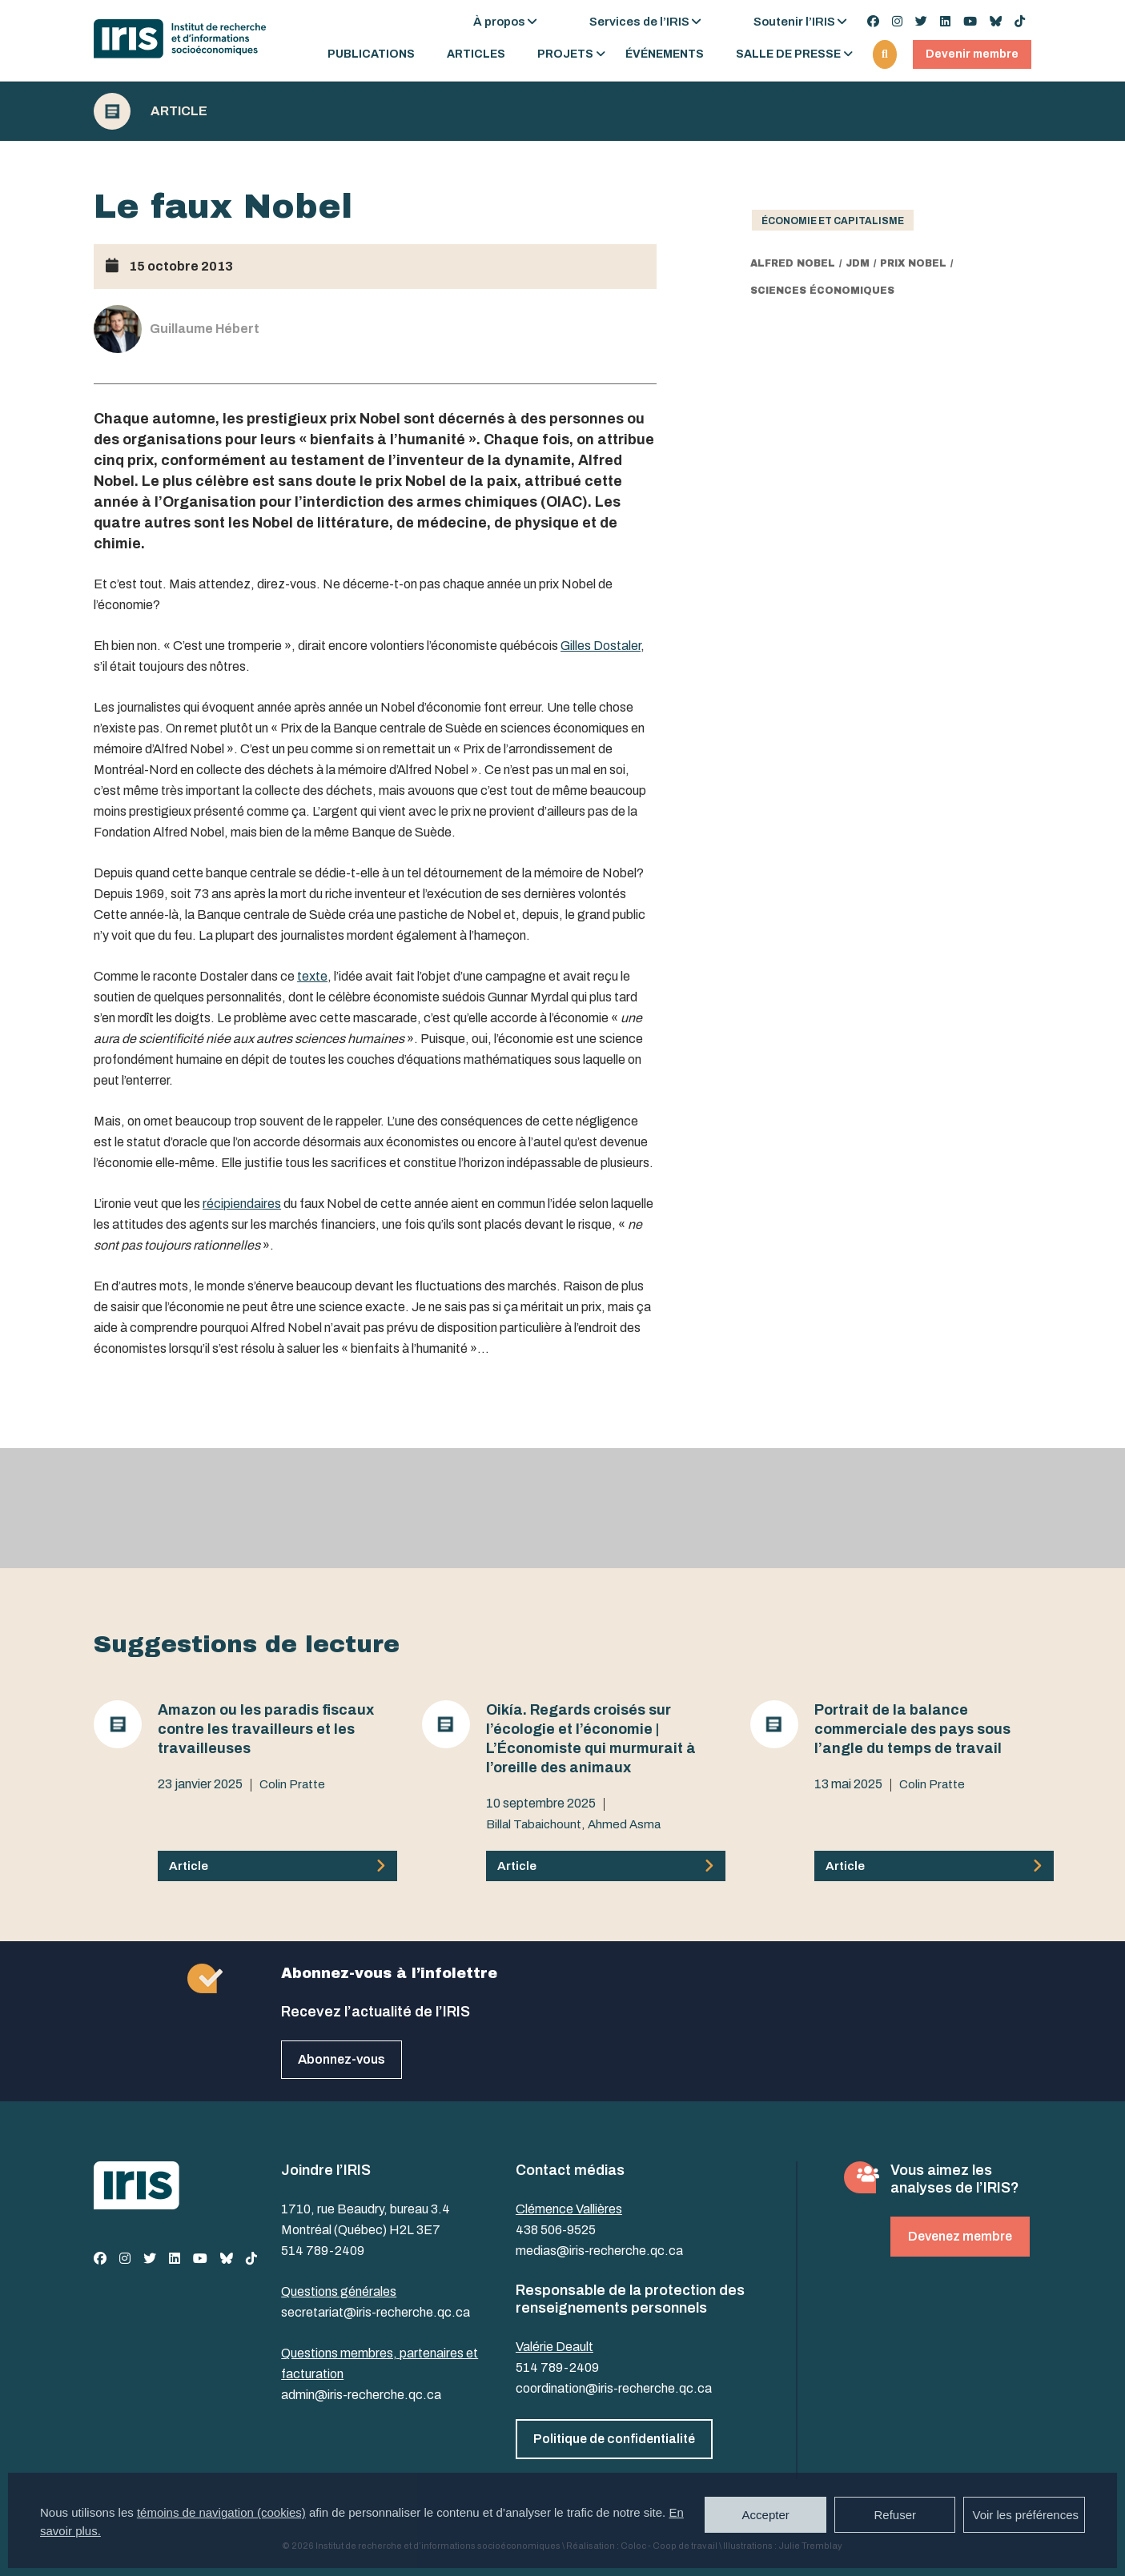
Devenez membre (960, 2236)
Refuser (895, 2515)
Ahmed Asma (624, 1824)
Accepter (766, 2515)
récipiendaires (242, 1203)
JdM (858, 263)
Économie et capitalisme (832, 221)
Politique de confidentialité (614, 2439)
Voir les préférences (1025, 2515)
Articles (476, 54)
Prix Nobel (913, 263)
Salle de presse (788, 54)
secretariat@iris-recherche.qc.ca (375, 2312)
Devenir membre (972, 54)
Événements (664, 54)
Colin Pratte (292, 1784)
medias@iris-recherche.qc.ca (599, 2250)
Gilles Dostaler (600, 645)
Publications (371, 54)
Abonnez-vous (341, 2059)
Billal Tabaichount (533, 1824)
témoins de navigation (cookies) (221, 2512)
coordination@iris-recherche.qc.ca (614, 2388)
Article (179, 111)
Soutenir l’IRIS (794, 21)
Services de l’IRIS (639, 21)
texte (312, 976)
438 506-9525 (556, 2230)
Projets (565, 54)
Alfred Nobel (792, 263)
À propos (499, 21)
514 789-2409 (322, 2250)
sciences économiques (822, 290)
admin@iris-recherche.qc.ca (361, 2394)
